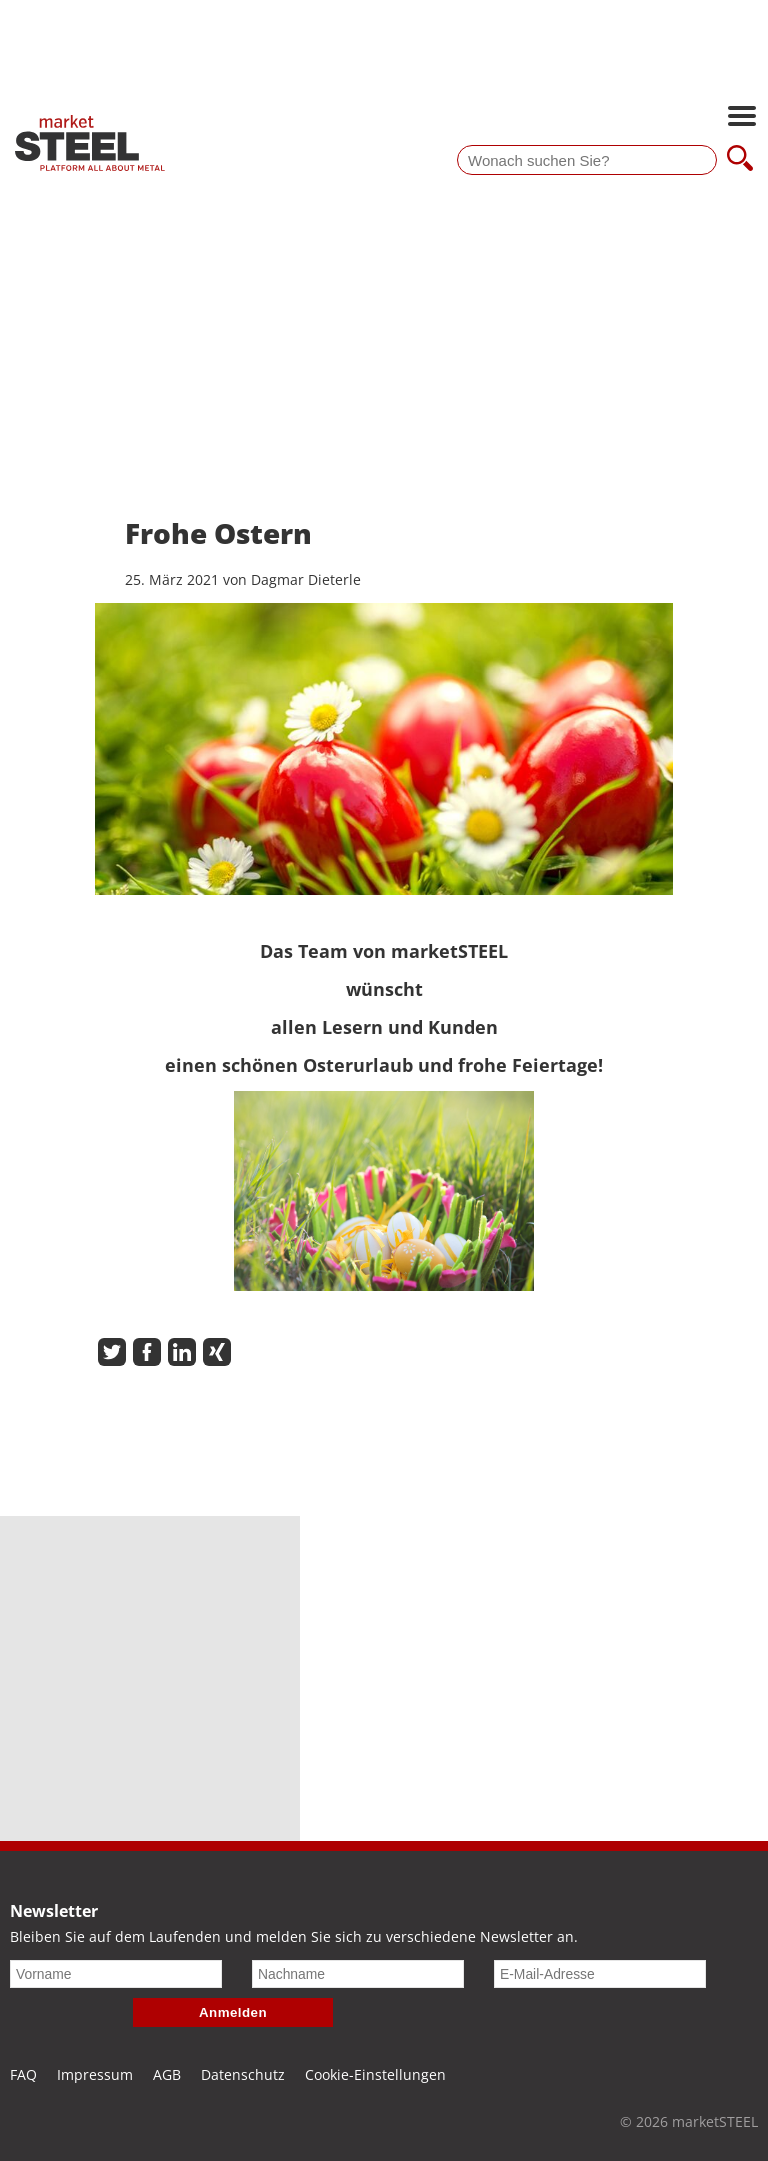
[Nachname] (358, 1974)
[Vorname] (116, 1974)
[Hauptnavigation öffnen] (742, 118)
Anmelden (233, 2012)
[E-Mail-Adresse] (600, 1974)
